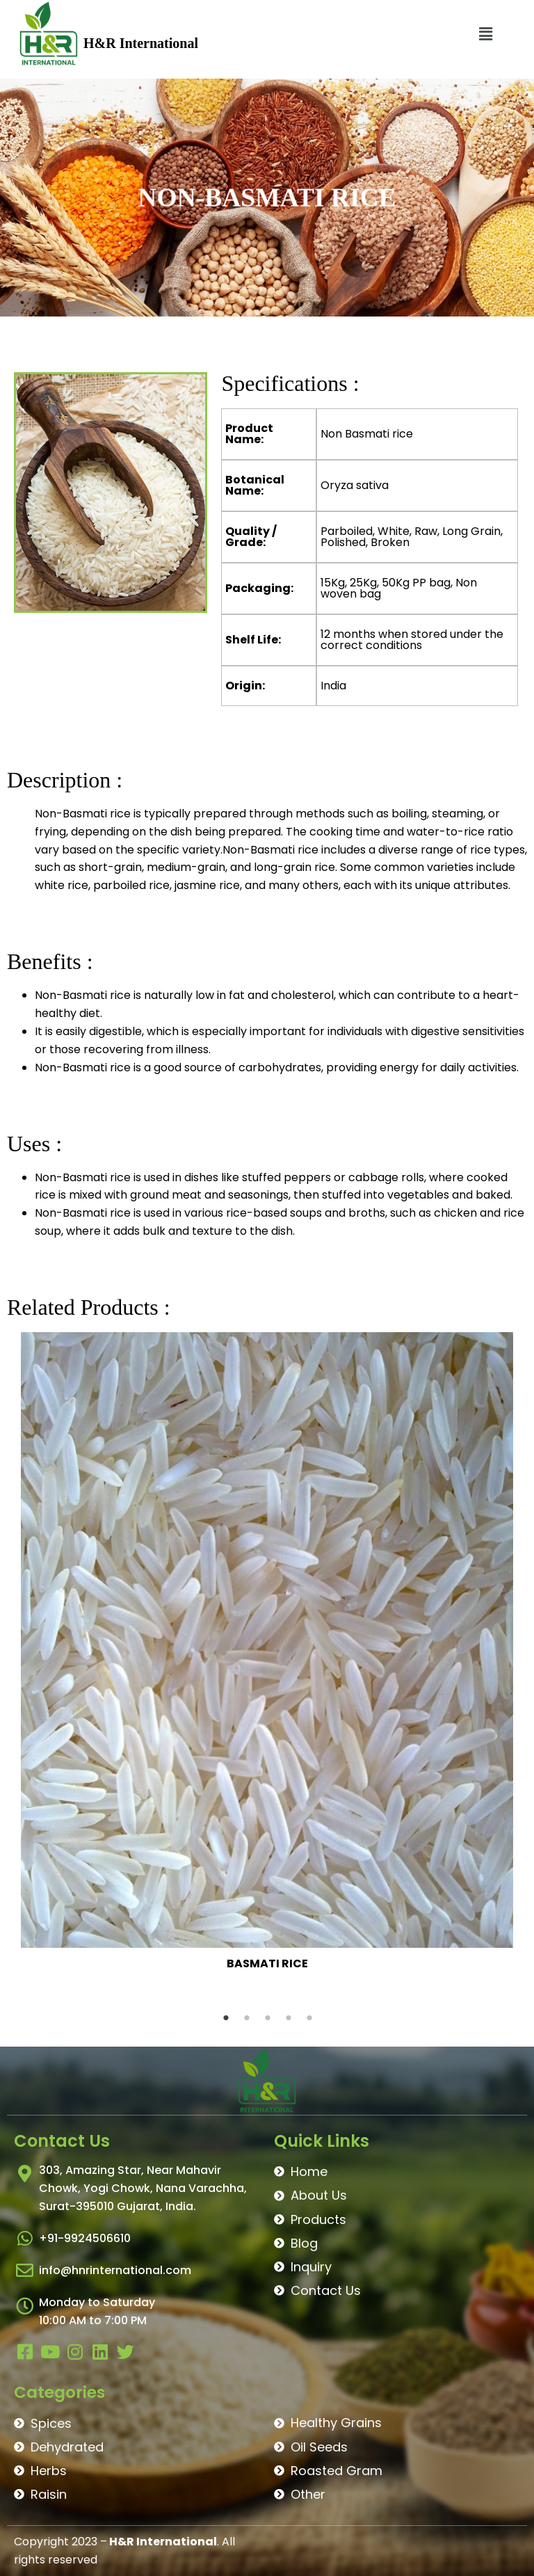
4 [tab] (289, 2018)
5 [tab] (309, 2018)
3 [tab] (268, 2018)
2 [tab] (247, 2018)
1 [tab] (226, 2018)
